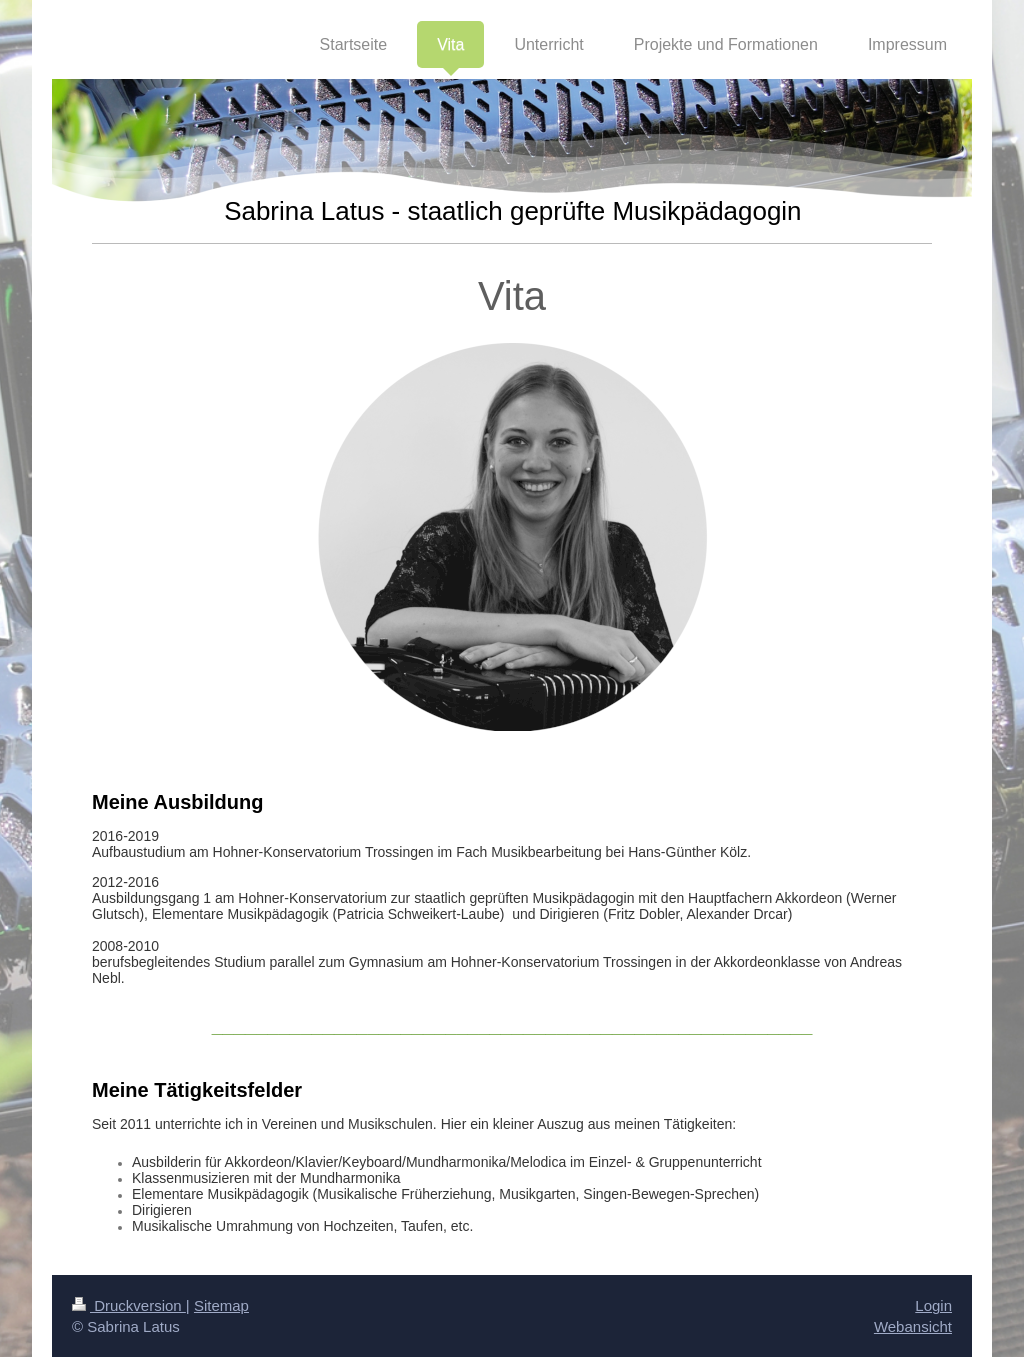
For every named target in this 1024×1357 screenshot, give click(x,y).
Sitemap (221, 1305)
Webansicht (913, 1326)
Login (933, 1305)
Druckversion (129, 1305)
